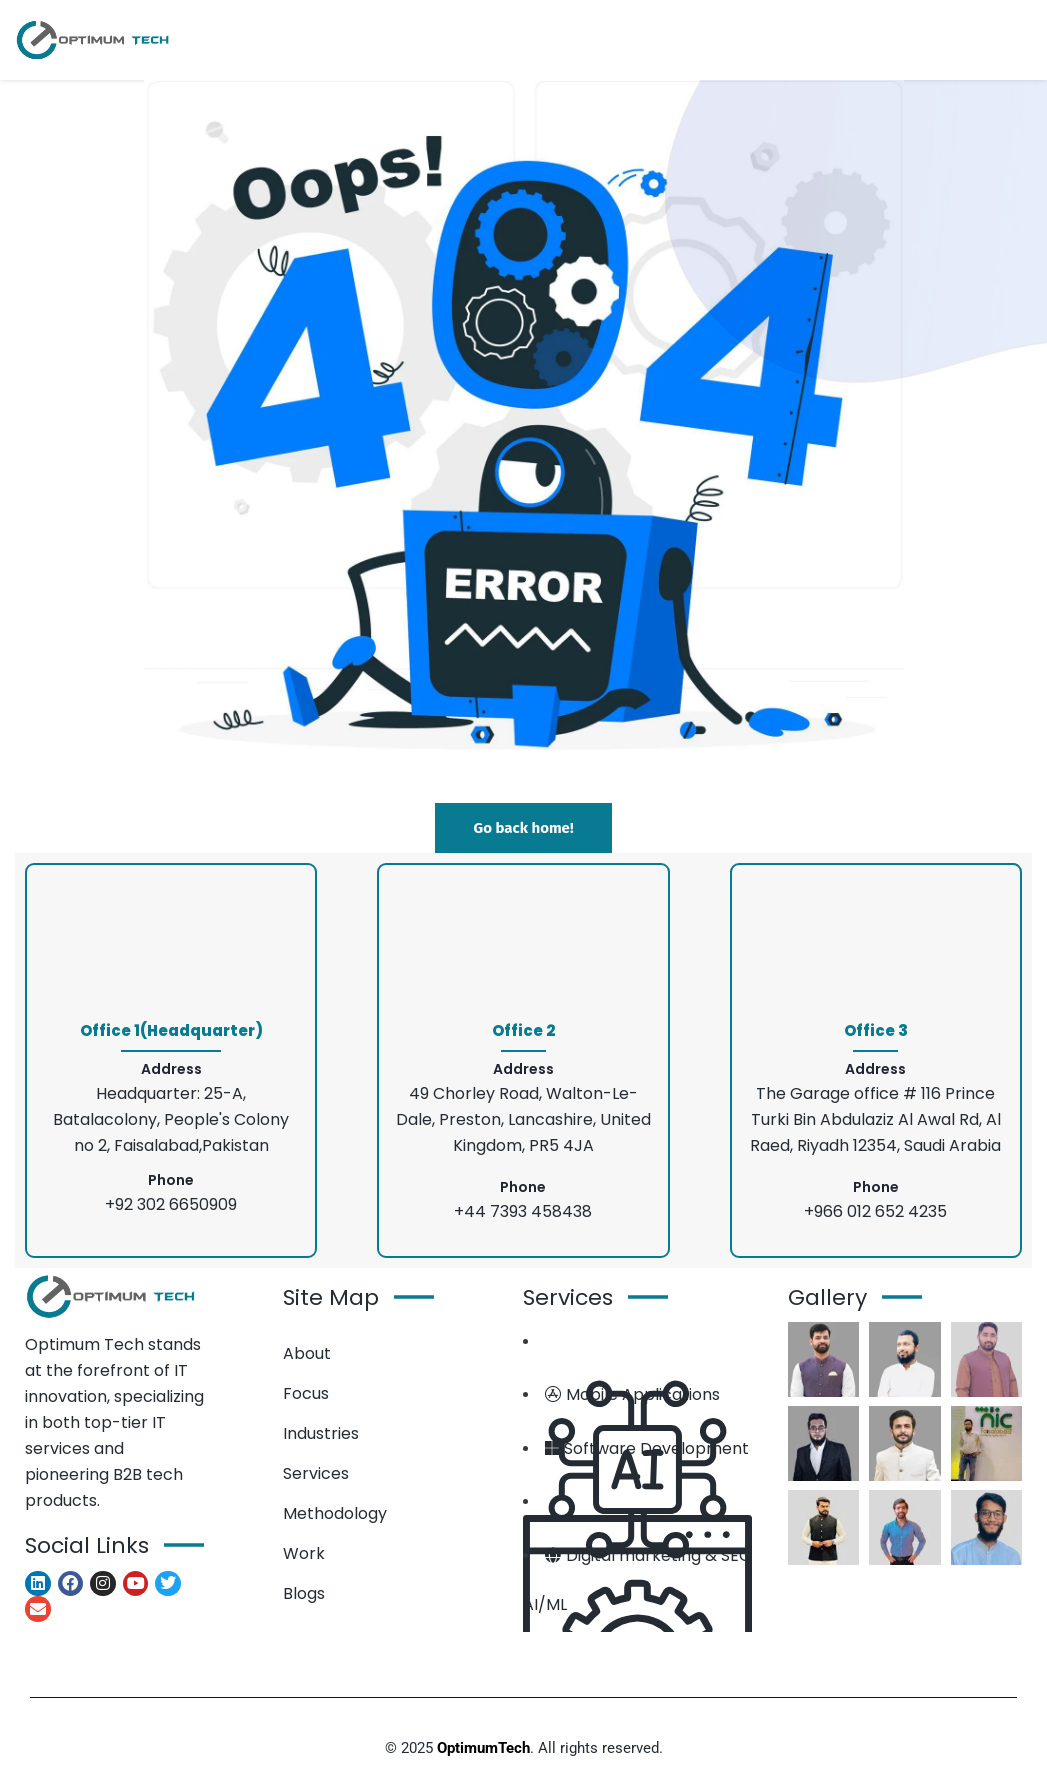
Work (304, 1553)
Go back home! (523, 828)
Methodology (335, 1513)
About (307, 1353)
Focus (306, 1393)
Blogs (304, 1593)
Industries (321, 1433)
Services (316, 1473)
